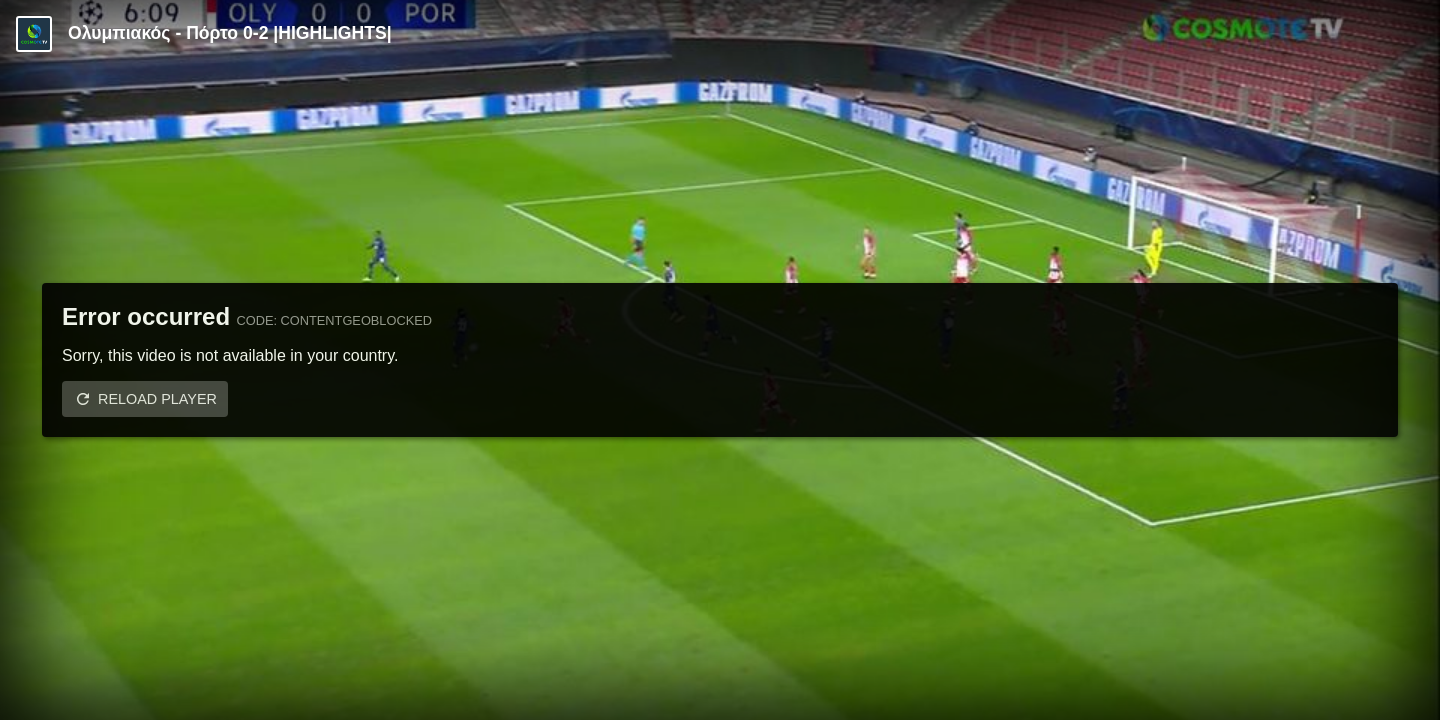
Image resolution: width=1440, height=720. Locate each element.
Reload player (157, 399)
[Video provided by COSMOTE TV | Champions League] (34, 34)
